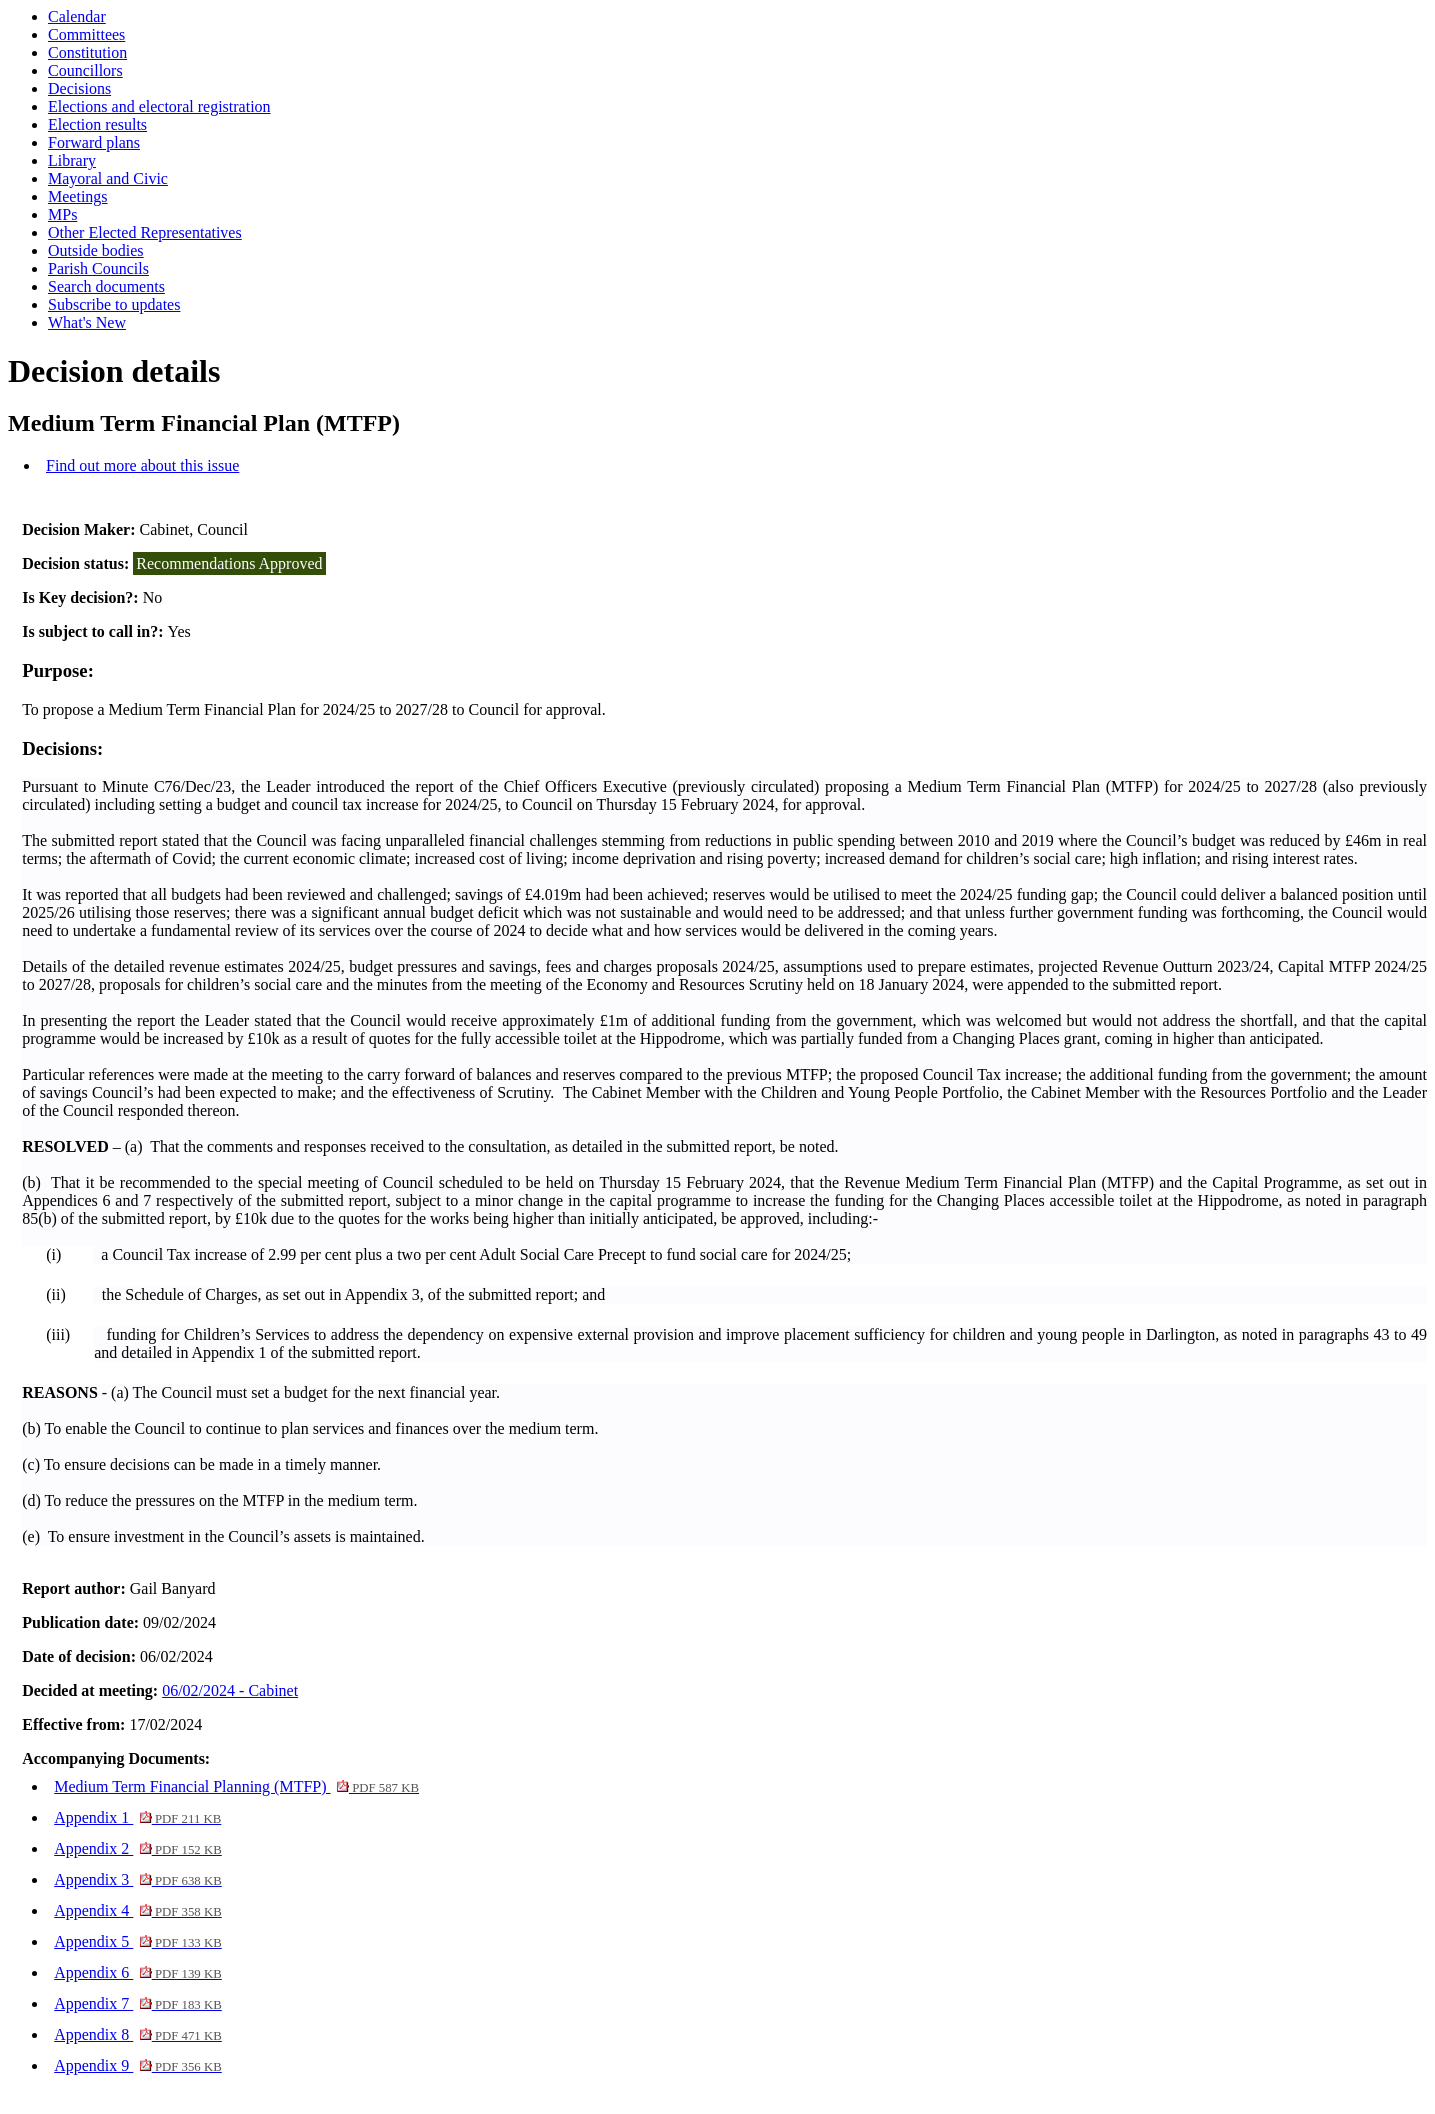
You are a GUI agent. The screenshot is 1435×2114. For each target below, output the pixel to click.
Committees (86, 34)
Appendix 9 (138, 2065)
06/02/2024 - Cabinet (230, 1690)
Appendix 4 (138, 1910)
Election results (97, 124)
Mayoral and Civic (108, 178)
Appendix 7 (138, 2003)
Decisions (79, 88)
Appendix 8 (138, 2034)
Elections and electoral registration (159, 106)
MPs (62, 214)
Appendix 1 (137, 1817)
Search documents (106, 286)
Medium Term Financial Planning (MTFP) (236, 1786)
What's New (87, 322)
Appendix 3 (138, 1879)
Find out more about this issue (142, 465)
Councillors (85, 70)
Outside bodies (96, 250)
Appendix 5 (138, 1941)
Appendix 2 (138, 1848)
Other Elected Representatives (145, 232)
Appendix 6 (138, 1972)
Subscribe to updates (114, 304)
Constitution (87, 52)
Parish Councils (98, 268)
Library (72, 160)
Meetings (78, 196)
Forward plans (94, 142)
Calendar (77, 16)
